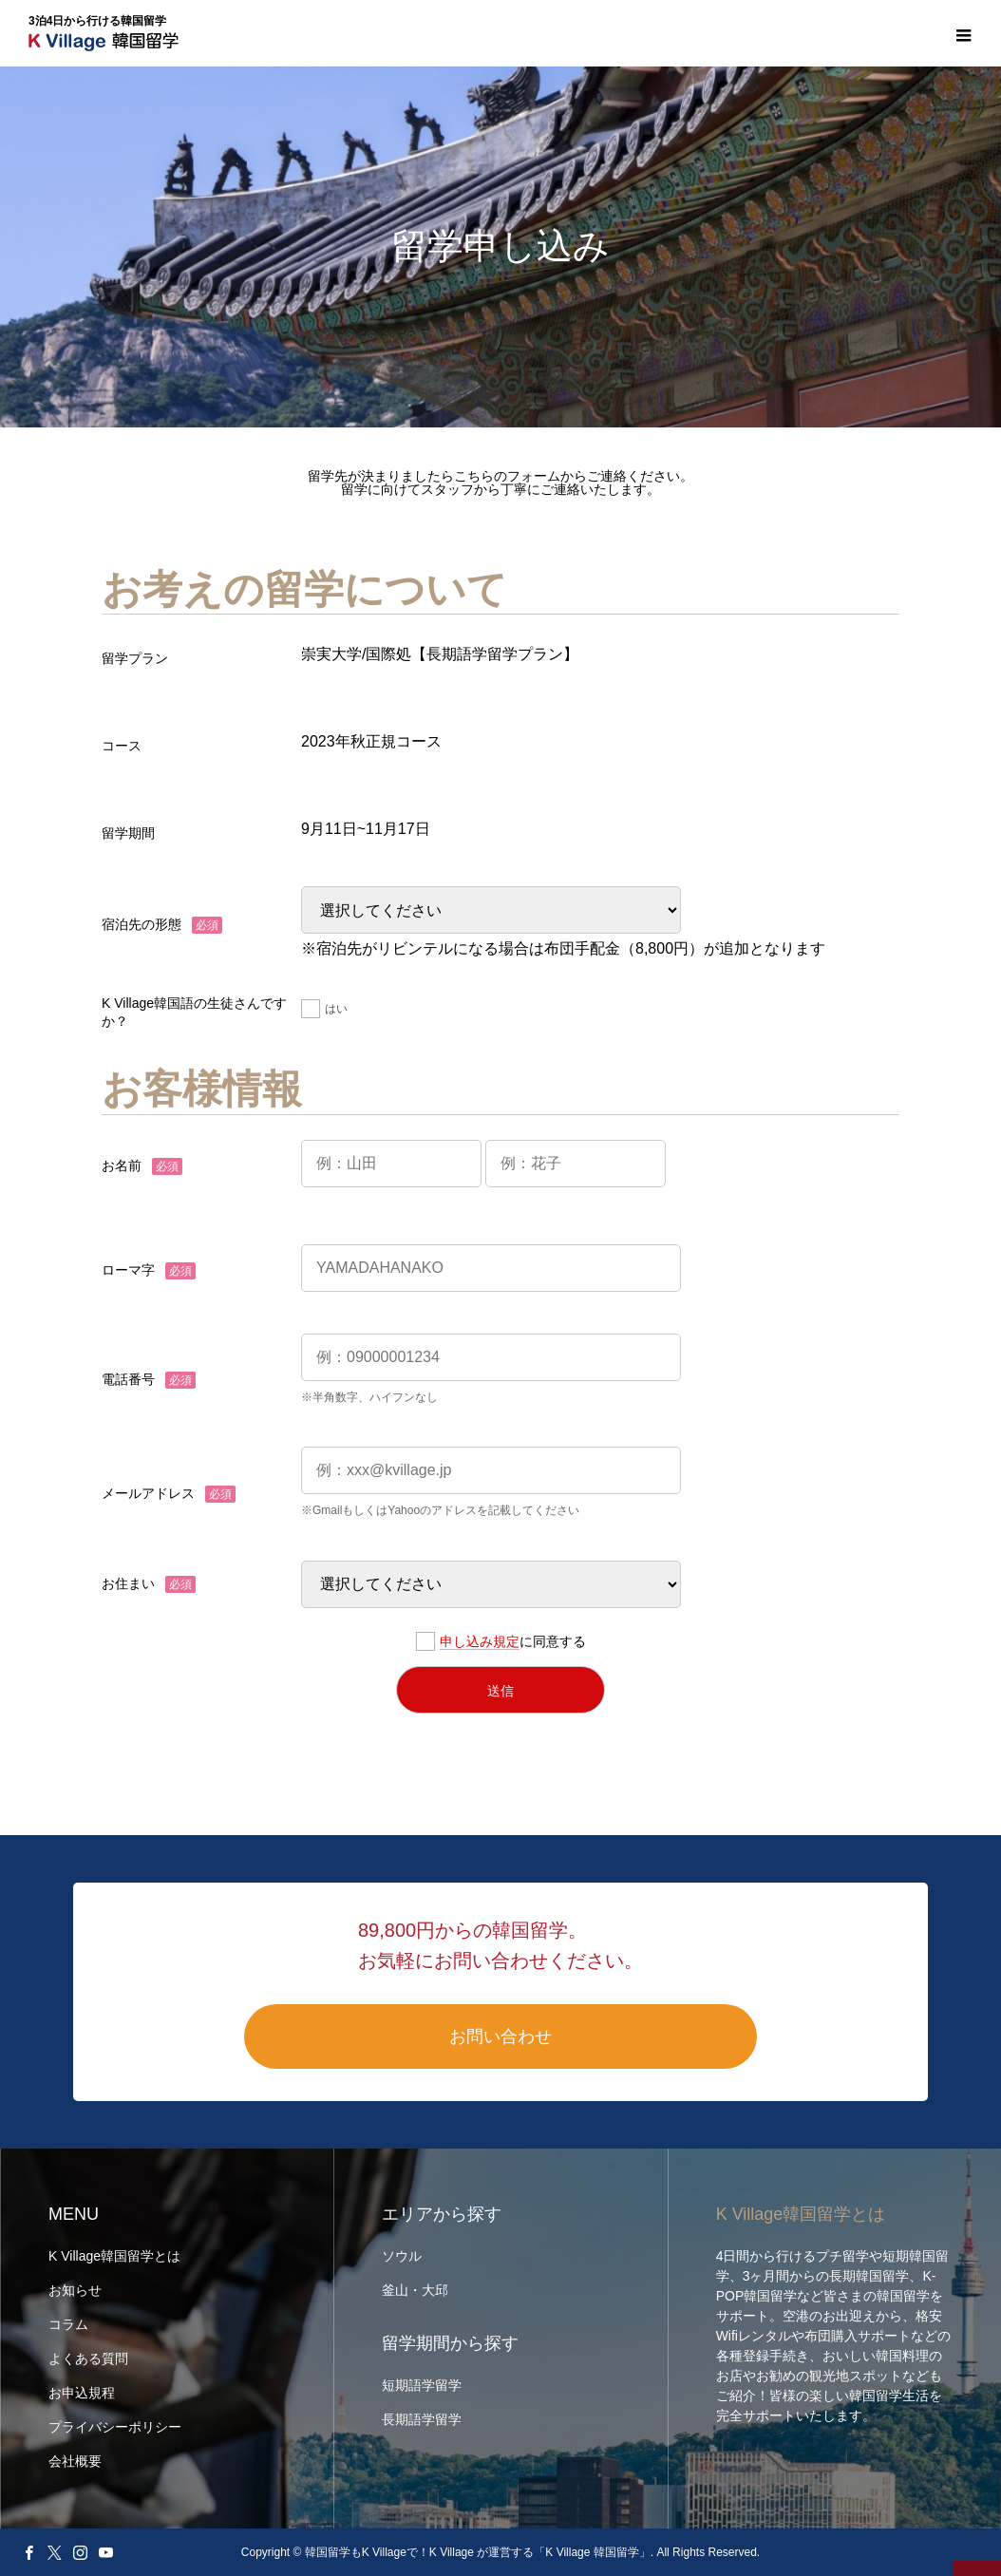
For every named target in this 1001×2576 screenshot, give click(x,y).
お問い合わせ (500, 2036)
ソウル (402, 2255)
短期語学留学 (422, 2385)
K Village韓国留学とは (114, 2255)
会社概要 (75, 2461)
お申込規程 (81, 2392)
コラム (68, 2324)
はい (324, 1008)
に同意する (501, 1641)
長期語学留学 (422, 2419)
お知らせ (75, 2290)
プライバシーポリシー (114, 2426)
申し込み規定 (479, 1641)
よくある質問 (88, 2358)
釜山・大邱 (415, 2290)
